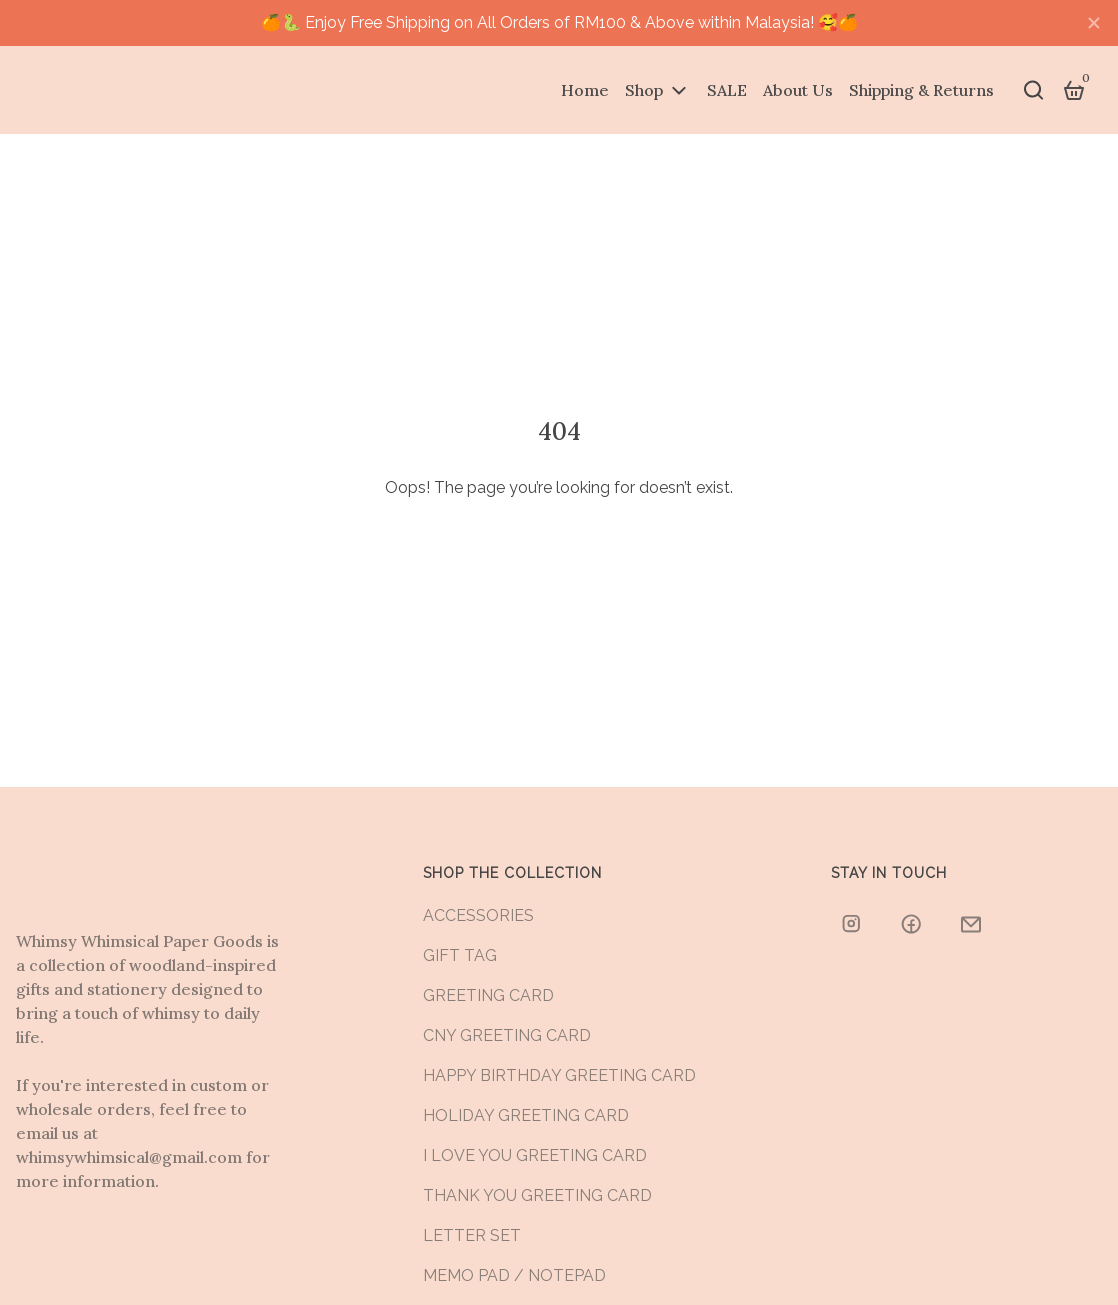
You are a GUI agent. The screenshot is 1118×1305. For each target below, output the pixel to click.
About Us (798, 90)
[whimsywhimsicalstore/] (913, 924)
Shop (644, 90)
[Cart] (1074, 90)
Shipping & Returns (921, 90)
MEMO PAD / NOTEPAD (514, 1275)
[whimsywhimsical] (853, 924)
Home (585, 90)
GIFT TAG (460, 955)
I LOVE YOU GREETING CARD (535, 1155)
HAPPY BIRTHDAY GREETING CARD (559, 1075)
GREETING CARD (488, 995)
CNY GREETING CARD (507, 1035)
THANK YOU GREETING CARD (537, 1195)
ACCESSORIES (478, 915)
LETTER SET (472, 1235)
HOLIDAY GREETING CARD (526, 1115)
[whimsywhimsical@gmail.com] (973, 924)
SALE (727, 90)
